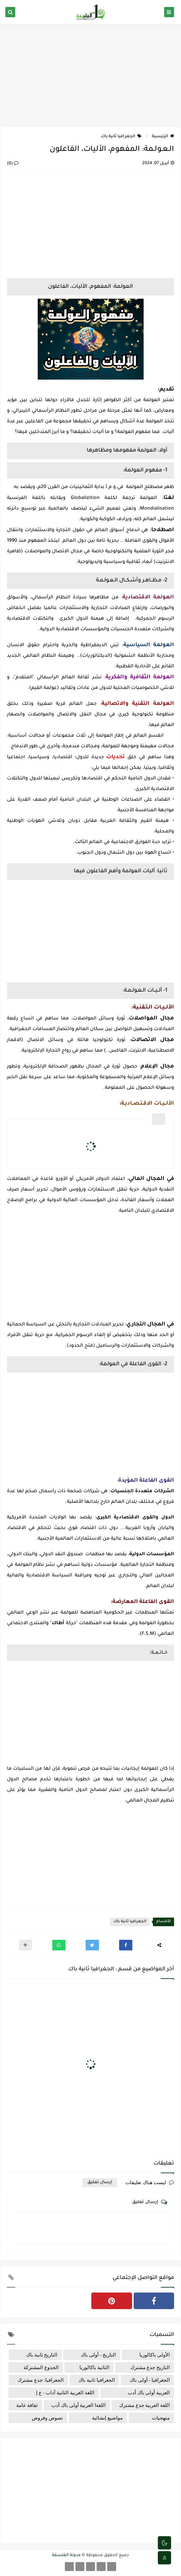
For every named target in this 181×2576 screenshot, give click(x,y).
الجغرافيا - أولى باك (150, 2380)
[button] (125, 1945)
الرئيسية (163, 136)
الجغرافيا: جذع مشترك (41, 2380)
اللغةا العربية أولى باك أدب (78, 2405)
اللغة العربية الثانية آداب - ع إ (65, 2392)
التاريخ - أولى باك (98, 2355)
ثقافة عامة (27, 2405)
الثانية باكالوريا (94, 2367)
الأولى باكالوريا (154, 2355)
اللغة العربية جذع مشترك (144, 2405)
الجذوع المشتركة (41, 2367)
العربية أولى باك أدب (149, 2392)
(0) (13, 163)
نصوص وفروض (47, 2418)
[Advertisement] (90, 75)
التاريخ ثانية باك (42, 2355)
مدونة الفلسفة (66, 2555)
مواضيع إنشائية (107, 2418)
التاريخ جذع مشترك (150, 2367)
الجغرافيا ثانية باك (121, 136)
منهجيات (161, 2418)
